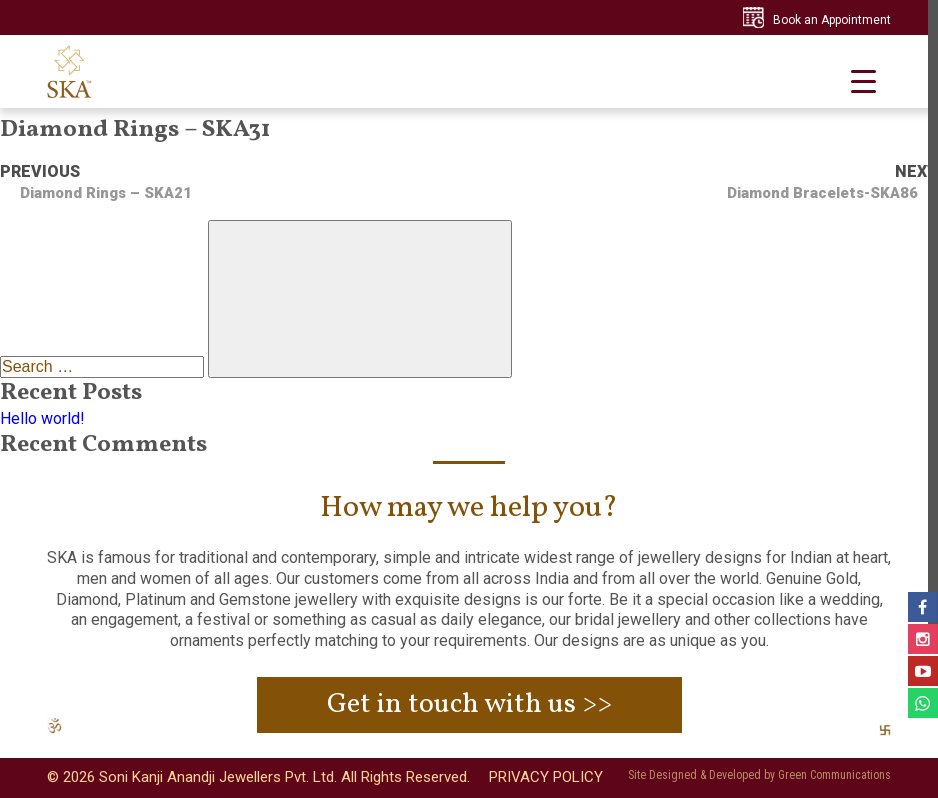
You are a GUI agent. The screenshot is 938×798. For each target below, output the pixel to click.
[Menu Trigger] (863, 81)
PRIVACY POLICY (546, 777)
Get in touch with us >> (469, 704)
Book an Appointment (832, 20)
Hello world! (42, 418)
